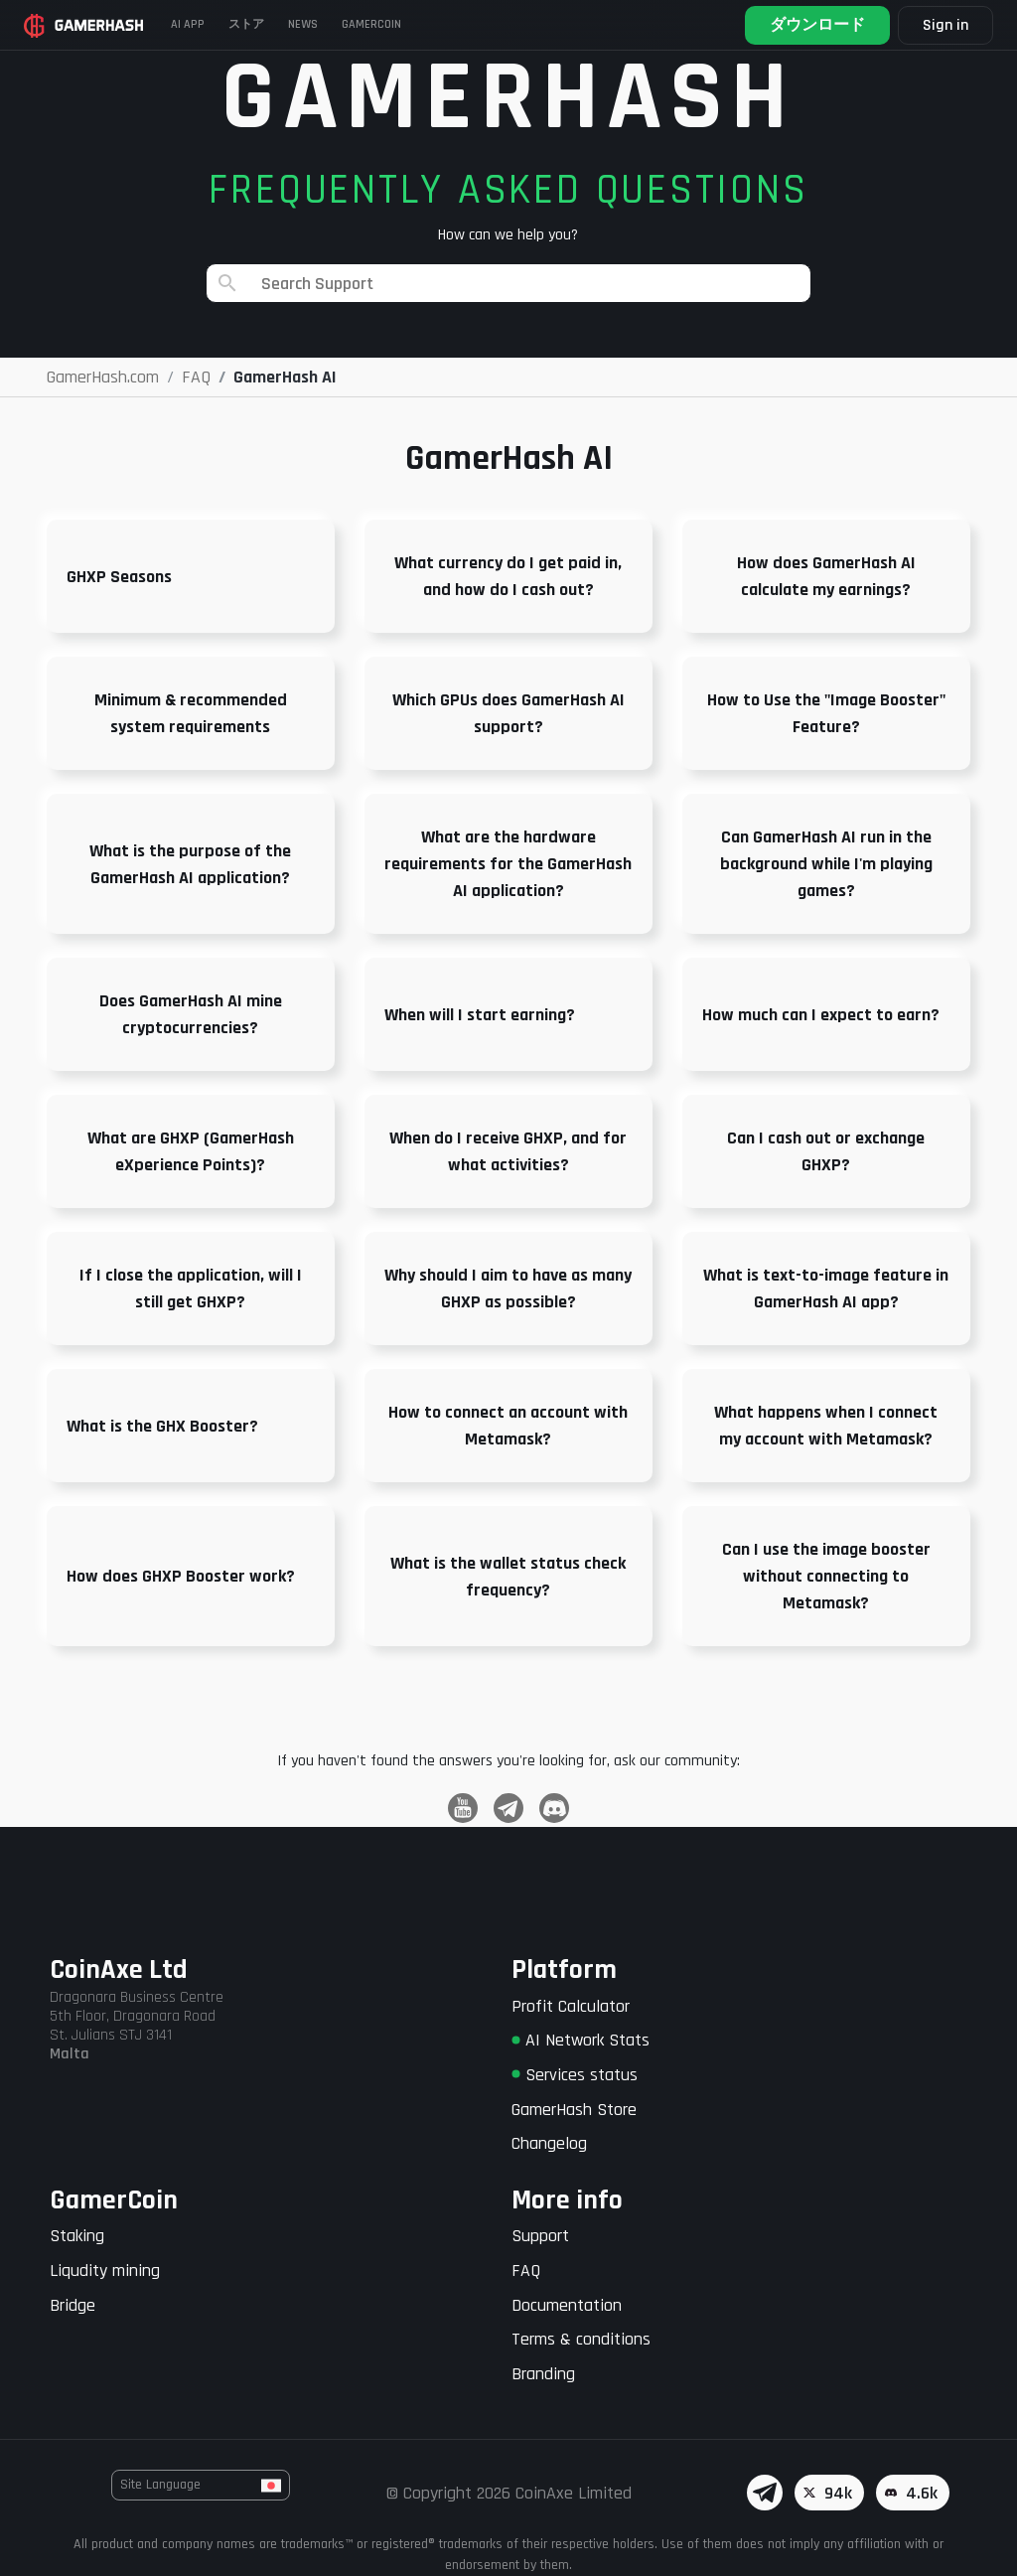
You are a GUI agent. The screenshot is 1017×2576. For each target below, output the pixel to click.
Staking (77, 2235)
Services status (574, 2074)
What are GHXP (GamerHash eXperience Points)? (190, 1151)
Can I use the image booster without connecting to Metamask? (826, 1576)
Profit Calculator (570, 2006)
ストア (246, 24)
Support (540, 2235)
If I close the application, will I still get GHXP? (190, 1288)
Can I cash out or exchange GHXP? (826, 1151)
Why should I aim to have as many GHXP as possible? (508, 1288)
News (303, 24)
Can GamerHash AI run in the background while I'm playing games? (826, 864)
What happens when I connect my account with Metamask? (826, 1425)
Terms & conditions (581, 2339)
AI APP (188, 24)
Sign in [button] (945, 25)
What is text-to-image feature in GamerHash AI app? (825, 1288)
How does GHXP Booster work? (181, 1576)
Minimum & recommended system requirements (190, 713)
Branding (543, 2373)
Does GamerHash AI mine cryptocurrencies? (190, 1014)
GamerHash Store (574, 2109)
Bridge (72, 2305)
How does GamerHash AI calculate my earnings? (826, 576)
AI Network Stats (580, 2040)
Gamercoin (371, 24)
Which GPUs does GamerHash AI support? (508, 713)
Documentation (566, 2305)
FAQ (525, 2270)
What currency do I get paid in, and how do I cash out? (508, 576)
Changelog (549, 2143)
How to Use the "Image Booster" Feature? (826, 713)
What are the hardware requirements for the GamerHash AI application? (508, 864)
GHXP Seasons (119, 576)
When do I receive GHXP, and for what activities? (508, 1151)
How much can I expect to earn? (821, 1014)
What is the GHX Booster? (162, 1426)
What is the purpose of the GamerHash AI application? (190, 864)
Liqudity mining (105, 2270)
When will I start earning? (479, 1014)
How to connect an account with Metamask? (508, 1425)
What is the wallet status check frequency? (508, 1576)
